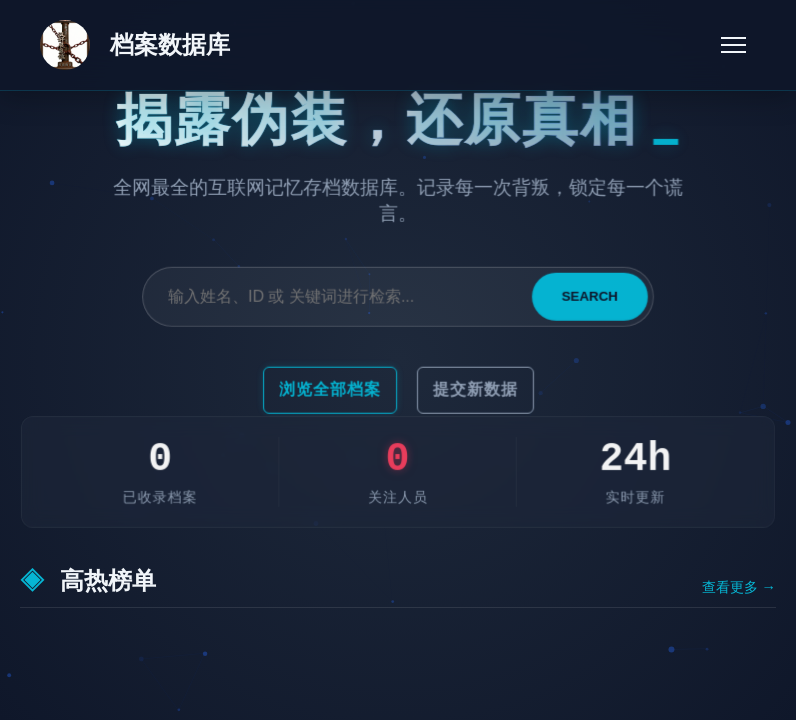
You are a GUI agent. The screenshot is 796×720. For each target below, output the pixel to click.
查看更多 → (739, 587)
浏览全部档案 (330, 389)
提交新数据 (474, 389)
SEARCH (589, 297)
